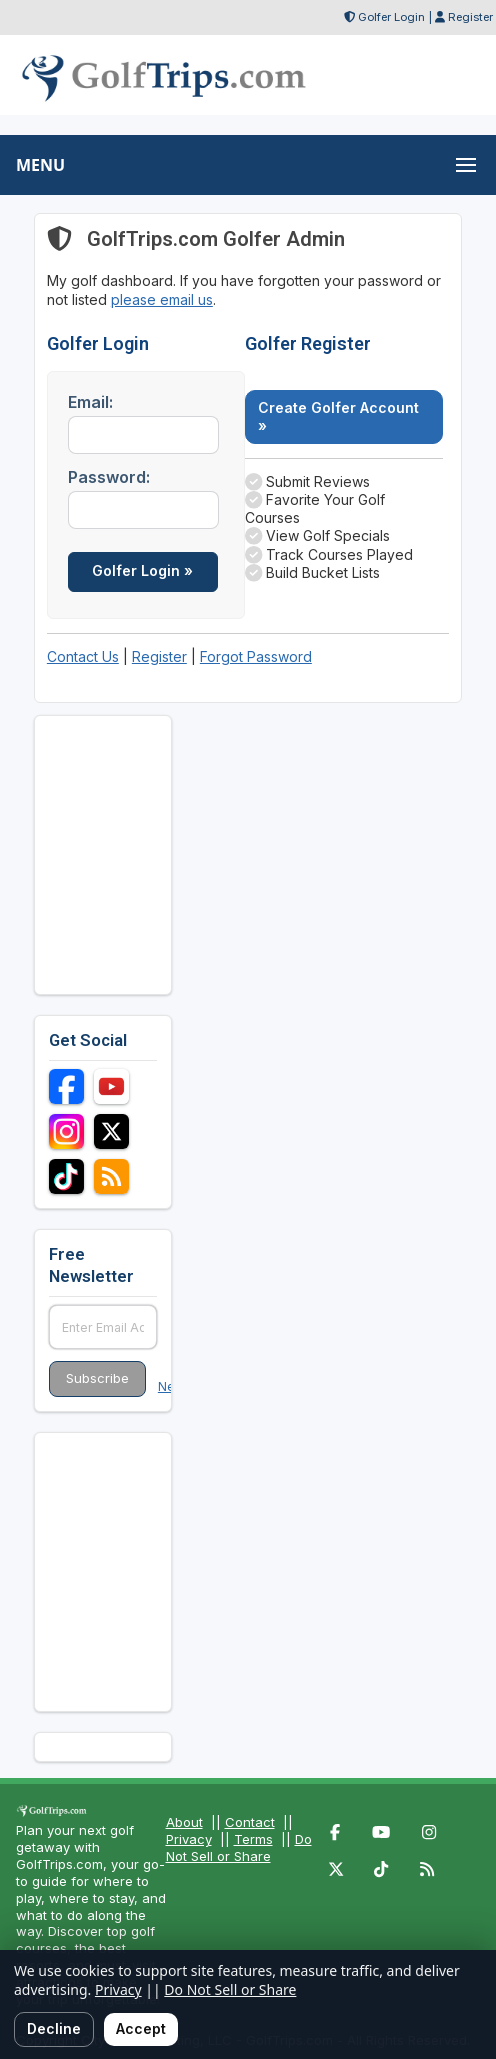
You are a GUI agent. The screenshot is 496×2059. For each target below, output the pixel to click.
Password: (109, 477)
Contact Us (83, 656)
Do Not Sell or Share (239, 1847)
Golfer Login (391, 17)
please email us (162, 299)
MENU (40, 165)
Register (470, 17)
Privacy (189, 1839)
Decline (54, 2028)
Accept (141, 2028)
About (184, 1822)
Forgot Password (256, 656)
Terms (253, 1839)
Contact (250, 1822)
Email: (90, 402)
